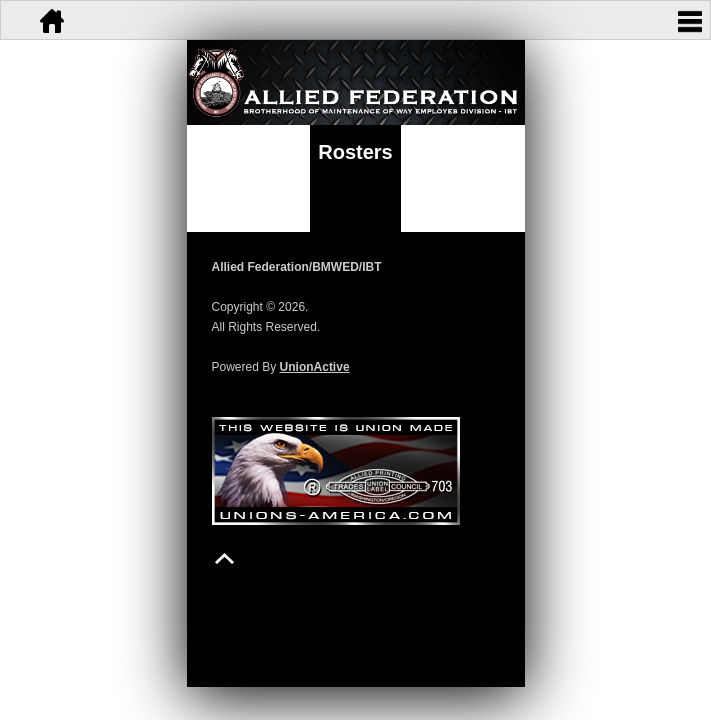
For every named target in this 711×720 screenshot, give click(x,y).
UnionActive (315, 367)
